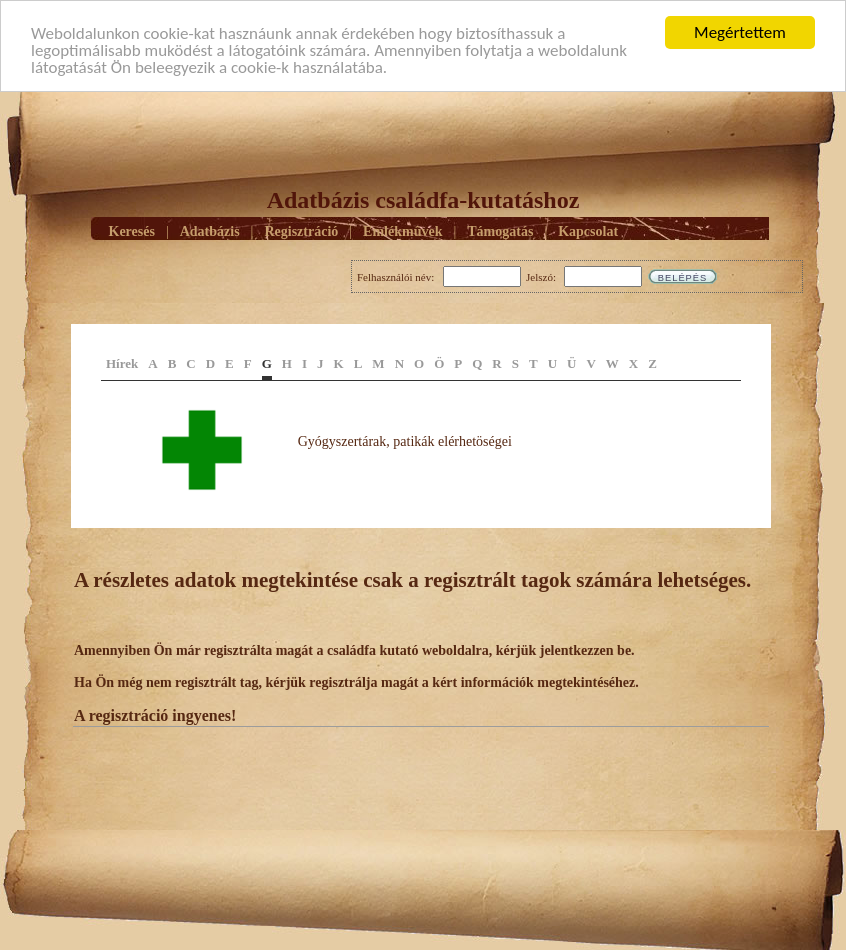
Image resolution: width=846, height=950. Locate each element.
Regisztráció (301, 231)
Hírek (122, 363)
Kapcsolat (588, 231)
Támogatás (500, 231)
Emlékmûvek (402, 231)
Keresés (132, 231)
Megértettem (740, 32)
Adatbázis (210, 231)
